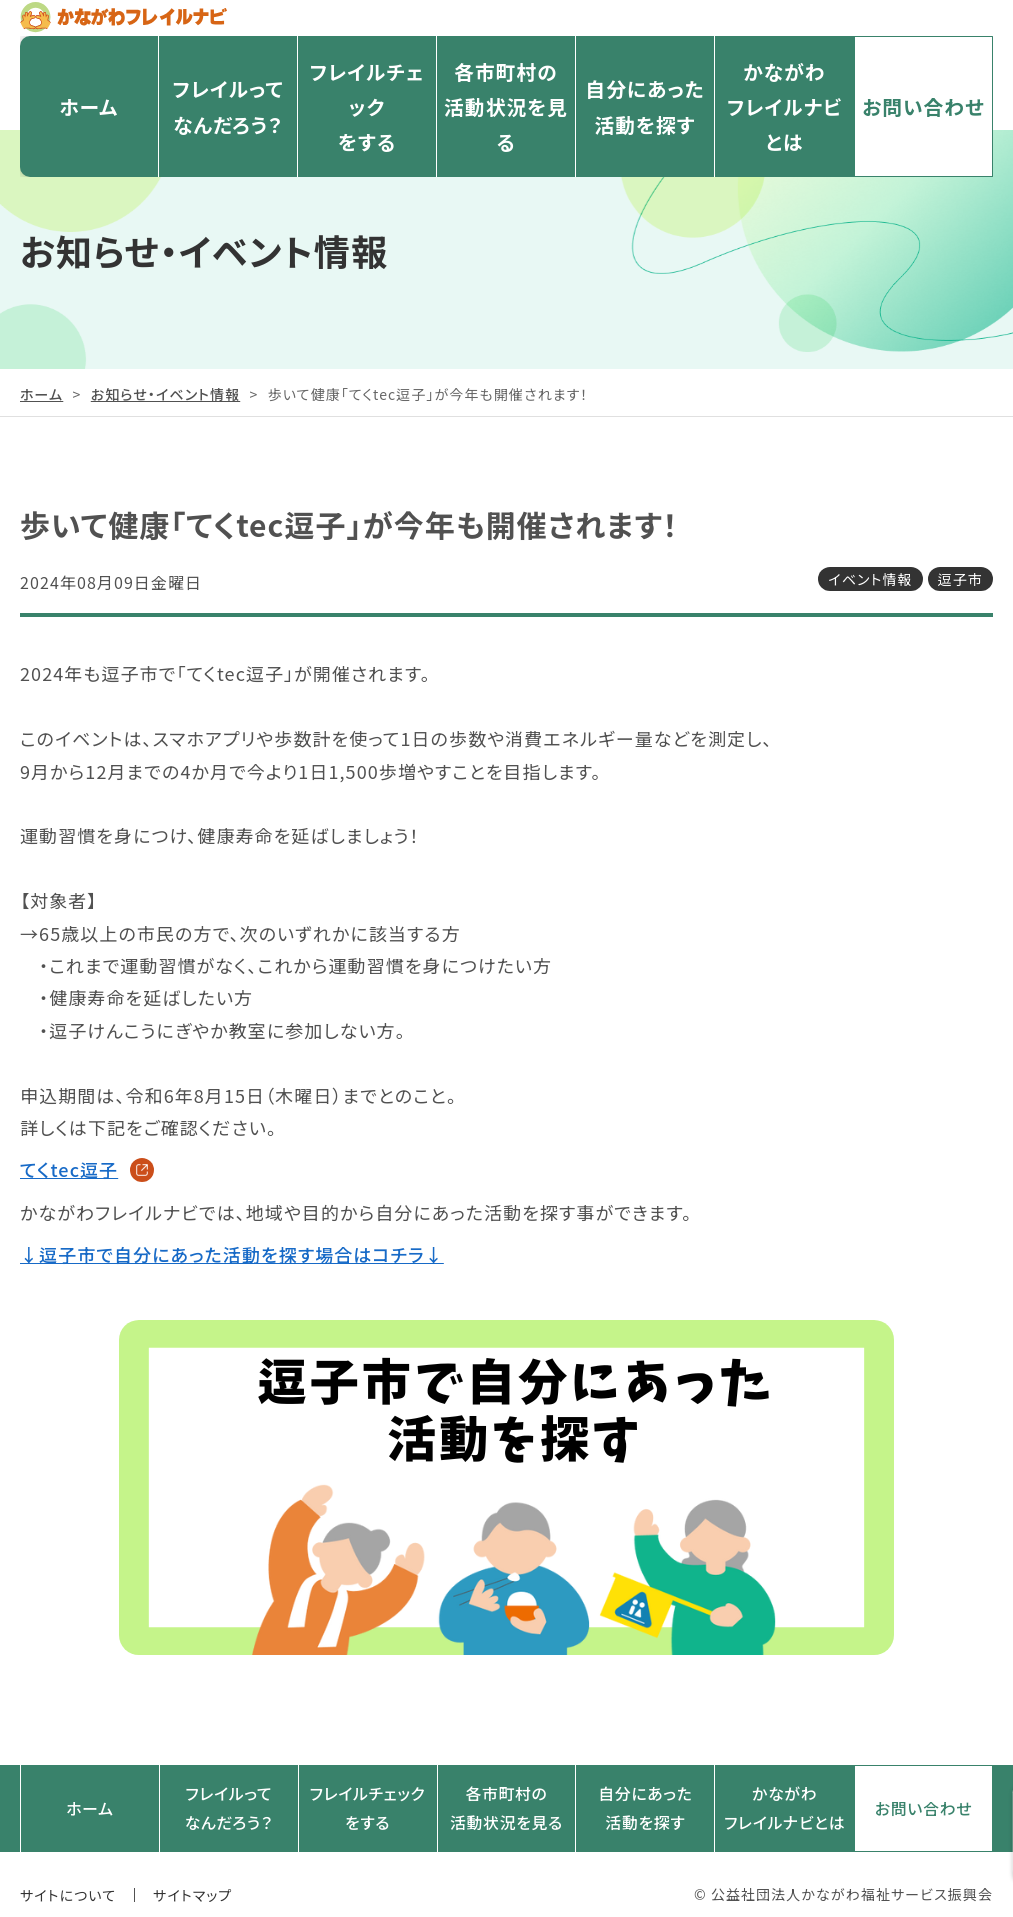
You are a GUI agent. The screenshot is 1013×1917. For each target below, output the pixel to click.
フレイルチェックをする (366, 124)
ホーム (88, 125)
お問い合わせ (923, 125)
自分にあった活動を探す (645, 124)
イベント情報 (870, 579)
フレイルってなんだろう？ (228, 124)
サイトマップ (192, 1875)
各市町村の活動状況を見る (505, 124)
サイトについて (68, 1875)
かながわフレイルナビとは (784, 124)
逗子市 (960, 579)
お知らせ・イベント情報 (165, 394)
